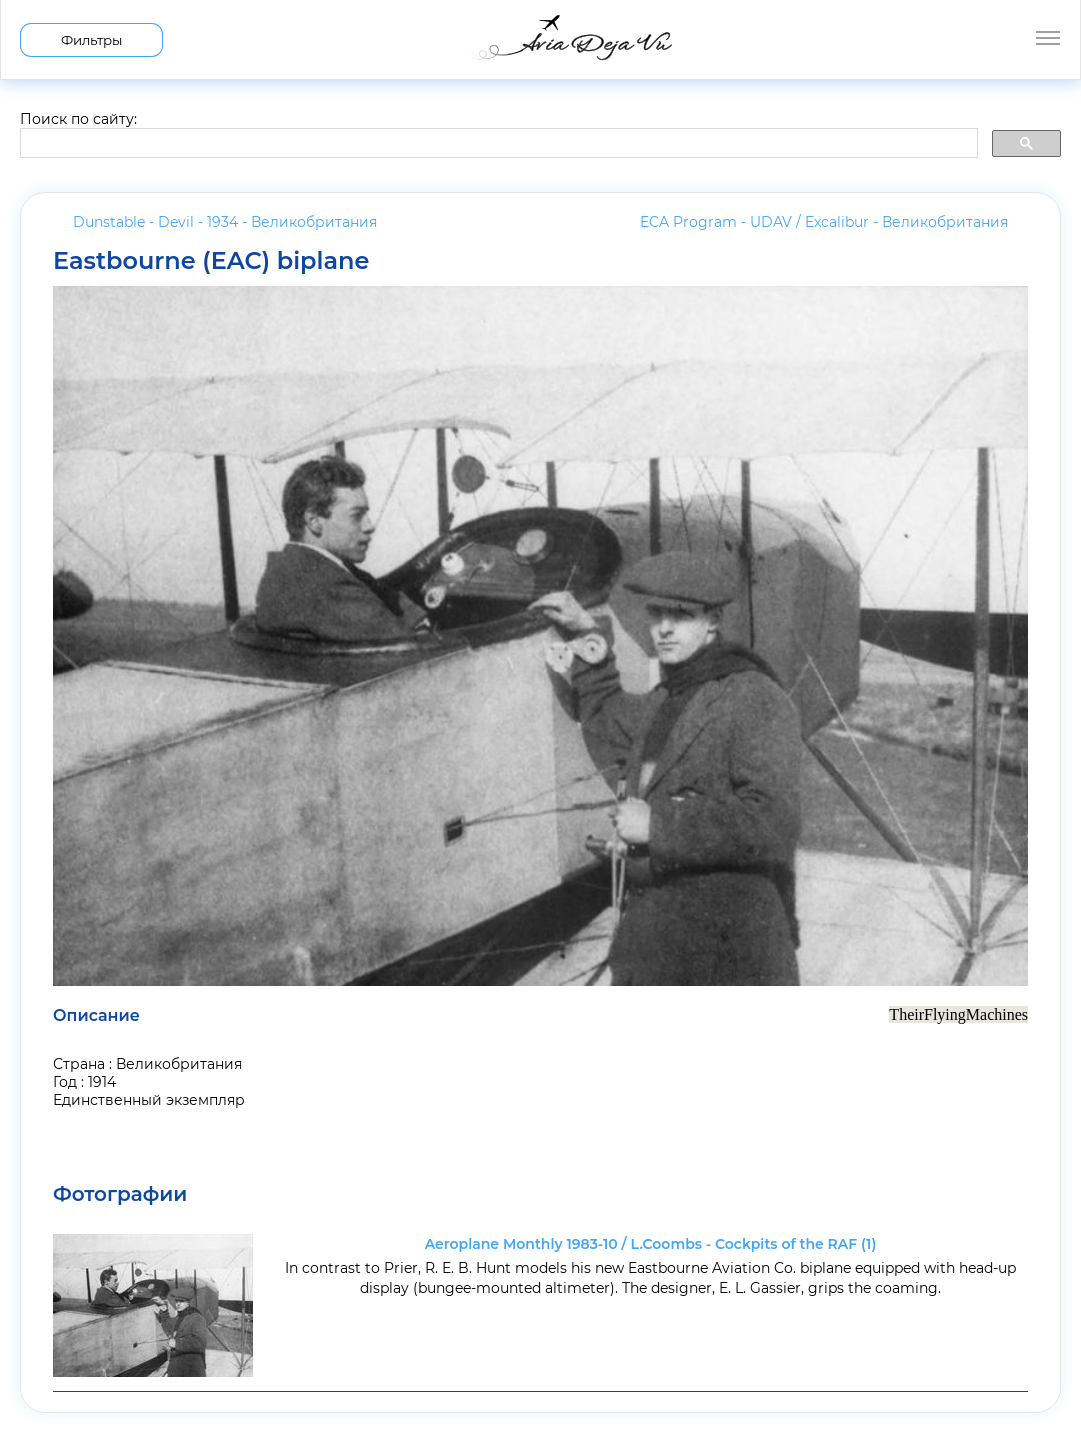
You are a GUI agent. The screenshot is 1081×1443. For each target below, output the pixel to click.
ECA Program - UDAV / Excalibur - (824, 222)
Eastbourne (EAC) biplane (211, 261)
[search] (497, 144)
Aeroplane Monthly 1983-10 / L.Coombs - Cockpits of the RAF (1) (651, 1244)
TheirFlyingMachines (958, 1014)
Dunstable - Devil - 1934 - (225, 222)
